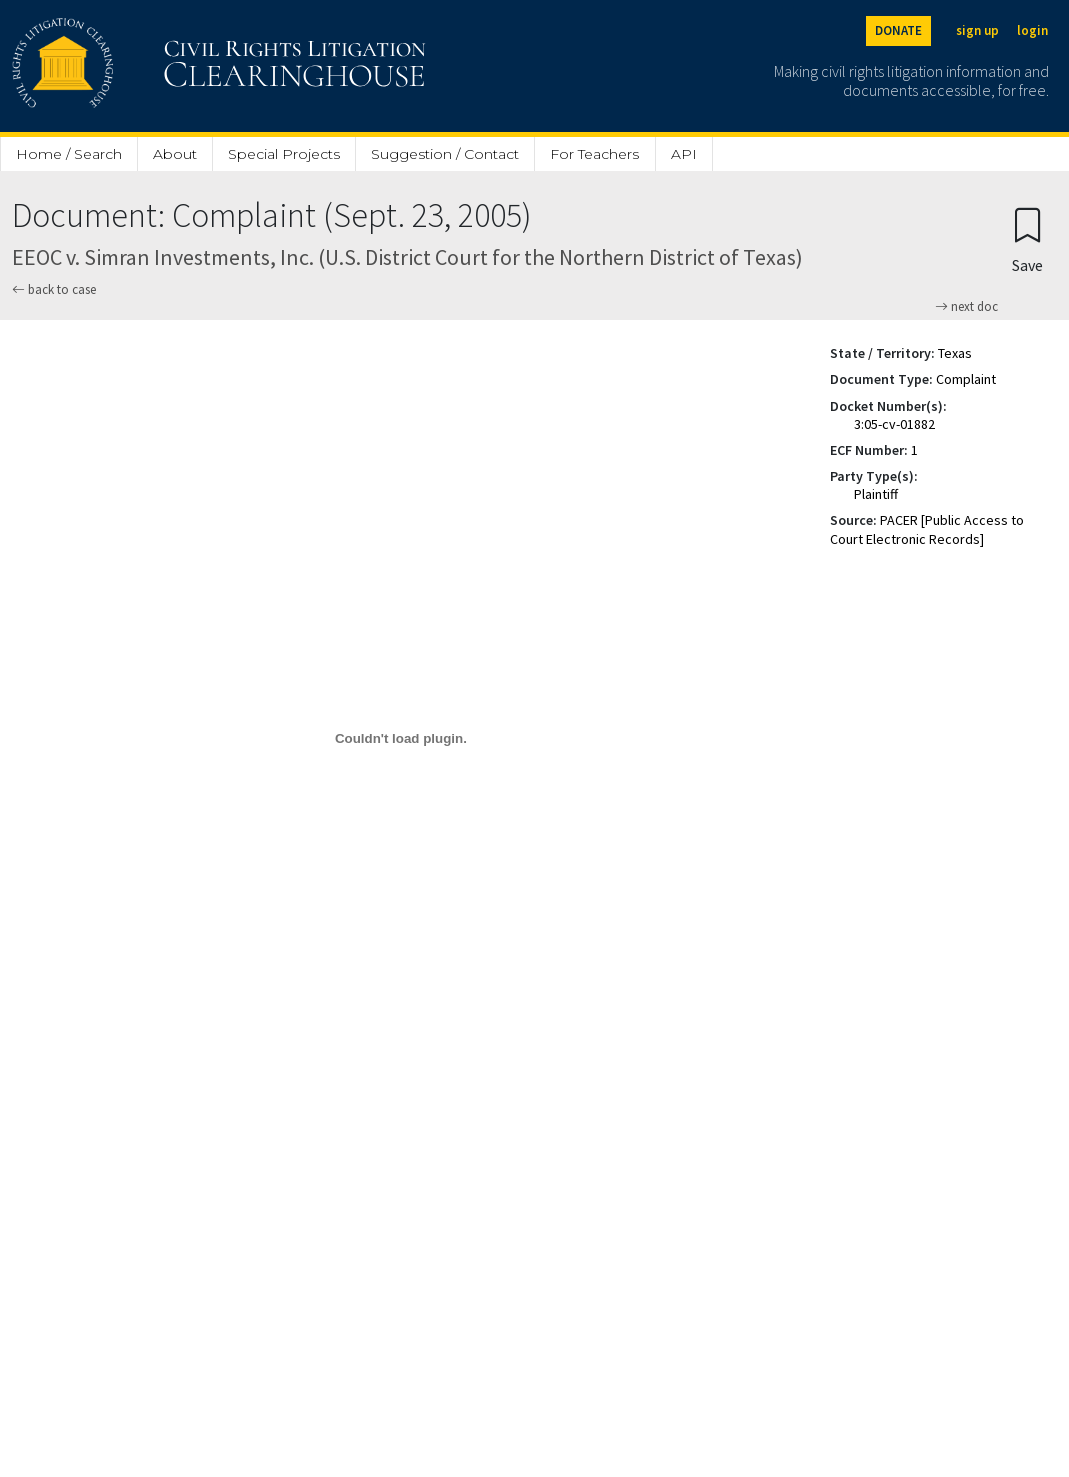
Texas (955, 353)
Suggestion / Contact (445, 154)
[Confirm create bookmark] (1027, 239)
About (175, 154)
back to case (54, 289)
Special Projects (284, 154)
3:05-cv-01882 (894, 424)
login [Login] (1032, 30)
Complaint (966, 379)
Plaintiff (876, 494)
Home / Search (69, 154)
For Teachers (594, 154)
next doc (966, 307)
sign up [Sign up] (977, 30)
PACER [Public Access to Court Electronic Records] (927, 529)
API (684, 154)
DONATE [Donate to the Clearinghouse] (898, 30)
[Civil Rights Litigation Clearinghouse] (162, 66)
